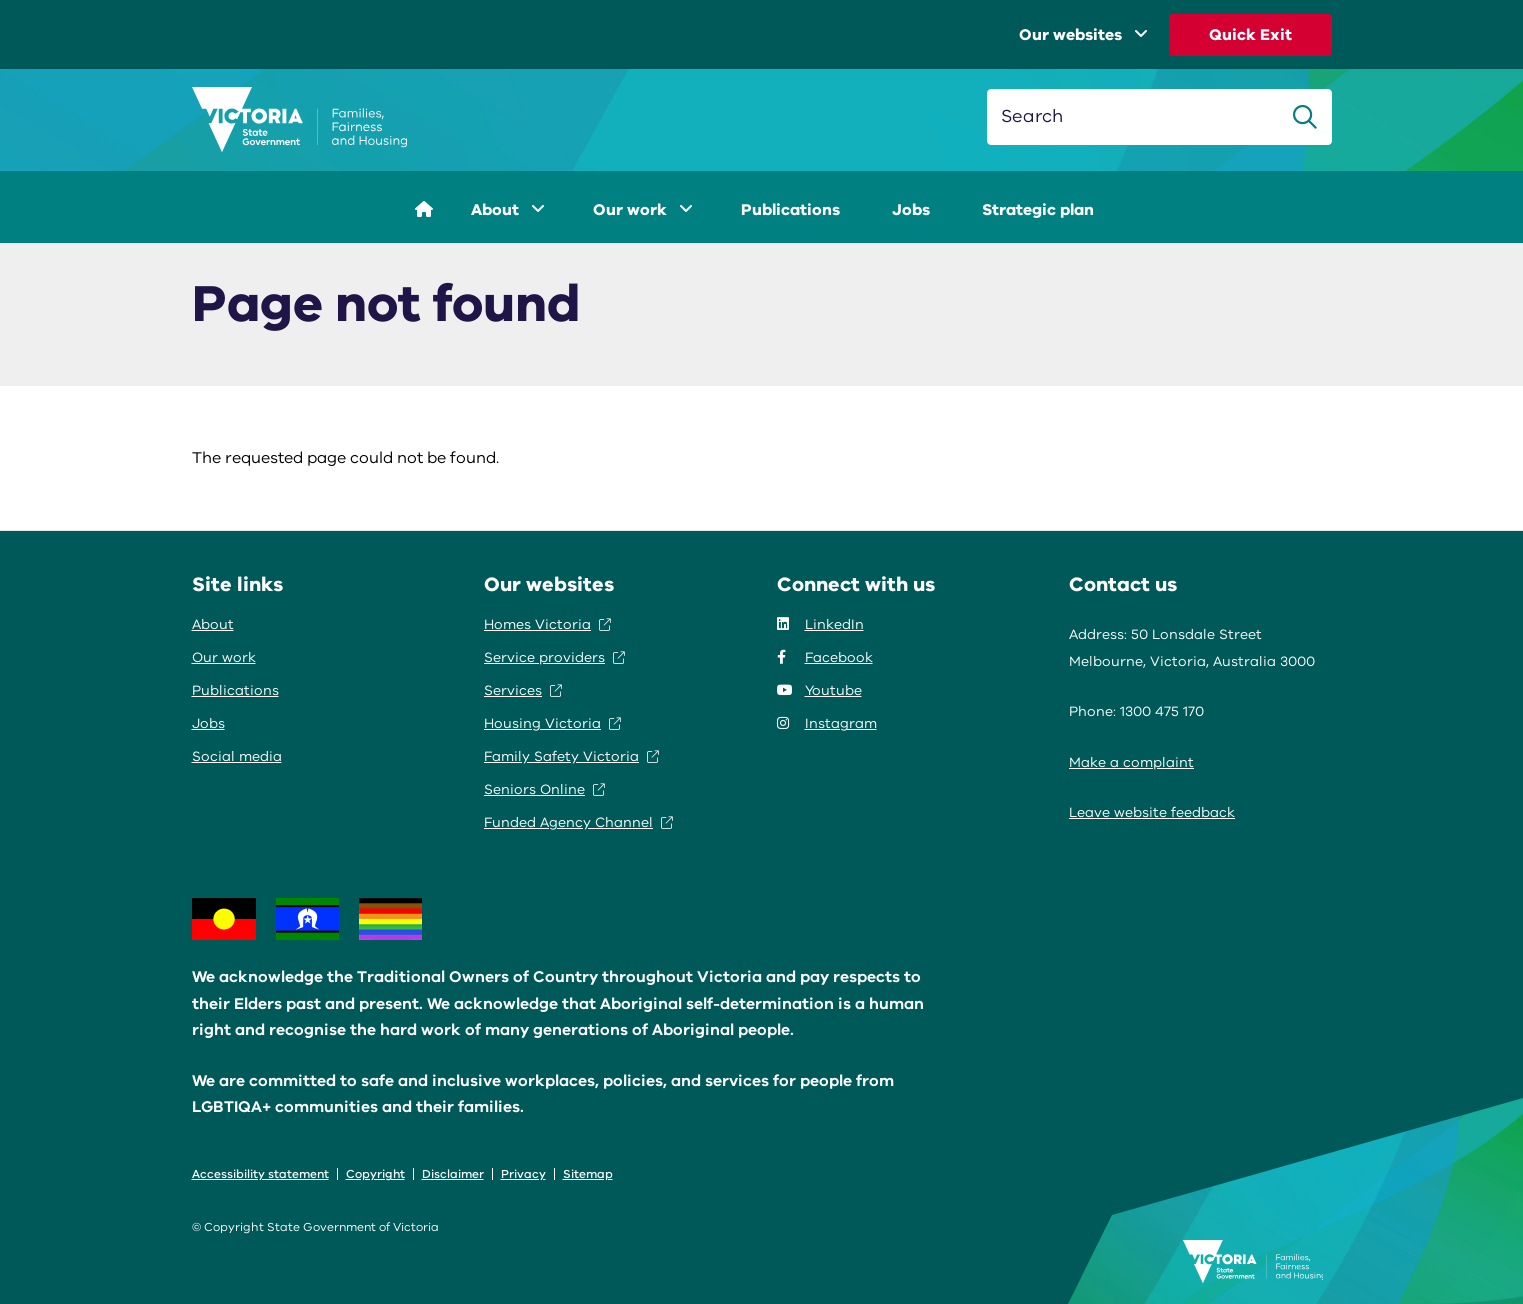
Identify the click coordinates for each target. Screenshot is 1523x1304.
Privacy (523, 1174)
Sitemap (588, 1174)
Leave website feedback (1152, 812)
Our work (643, 210)
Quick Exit (1250, 35)
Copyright (375, 1174)
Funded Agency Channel (578, 822)
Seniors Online (544, 789)
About (508, 210)
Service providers (554, 657)
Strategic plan (1038, 210)
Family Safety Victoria (571, 756)
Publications (790, 210)
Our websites (1083, 35)
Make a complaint (1131, 762)
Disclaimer (453, 1174)
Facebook (825, 657)
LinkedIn (820, 624)
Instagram (827, 723)
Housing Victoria (552, 723)
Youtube (819, 690)
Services (523, 690)
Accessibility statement (260, 1174)
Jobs (911, 210)
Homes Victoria (547, 624)
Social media (237, 756)
